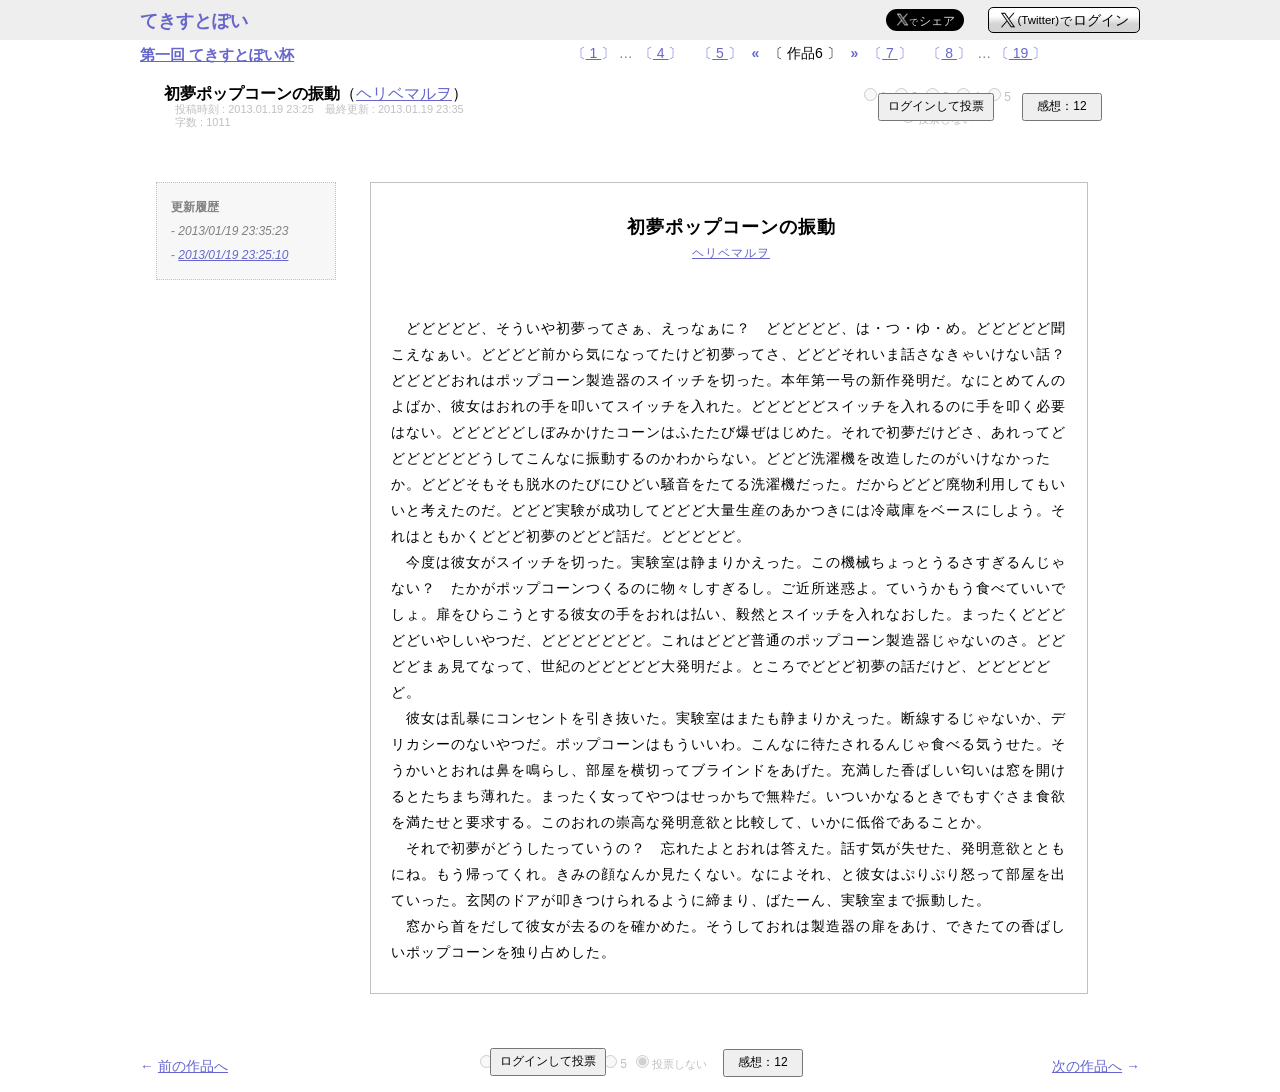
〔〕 (594, 53)
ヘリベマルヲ (404, 93)
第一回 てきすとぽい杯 (217, 54)
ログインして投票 (936, 106)
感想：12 (1061, 106)
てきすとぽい (194, 21)
